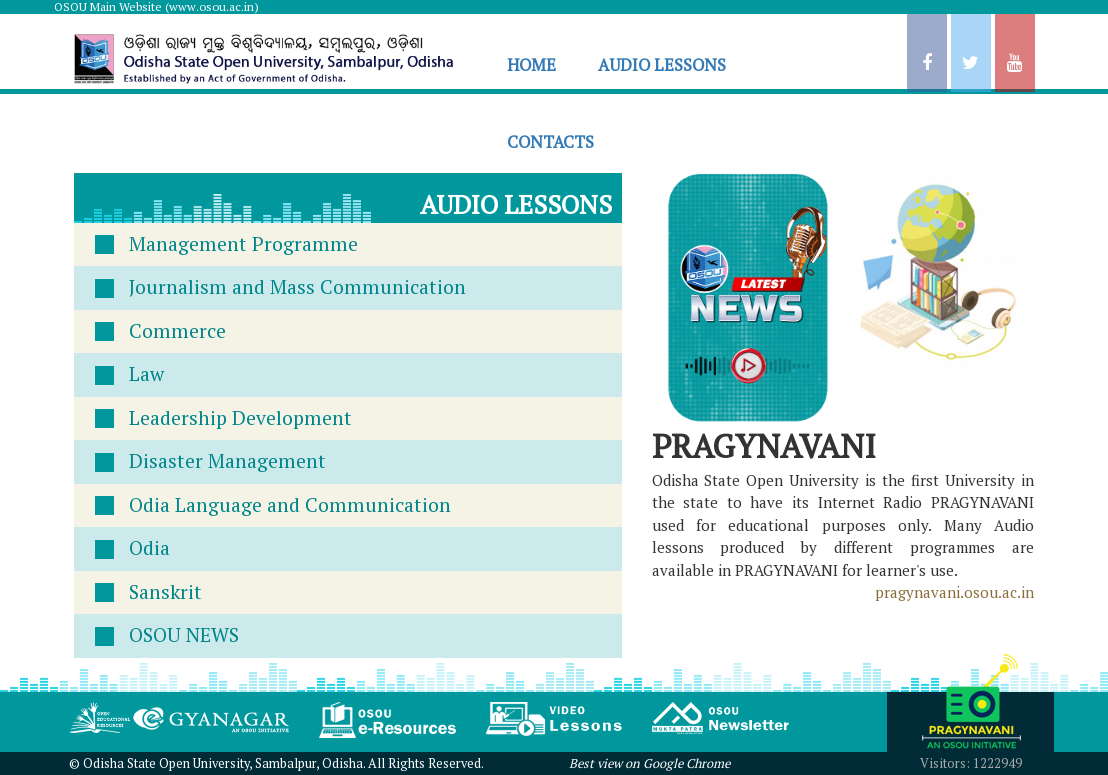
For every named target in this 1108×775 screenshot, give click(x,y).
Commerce (177, 331)
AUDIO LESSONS (662, 65)
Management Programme (243, 244)
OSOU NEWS (184, 635)
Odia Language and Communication (290, 505)
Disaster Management (227, 461)
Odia (149, 548)
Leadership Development (240, 418)
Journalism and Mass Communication (297, 287)
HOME (531, 65)
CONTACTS (550, 142)
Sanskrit (165, 592)
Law (146, 374)
